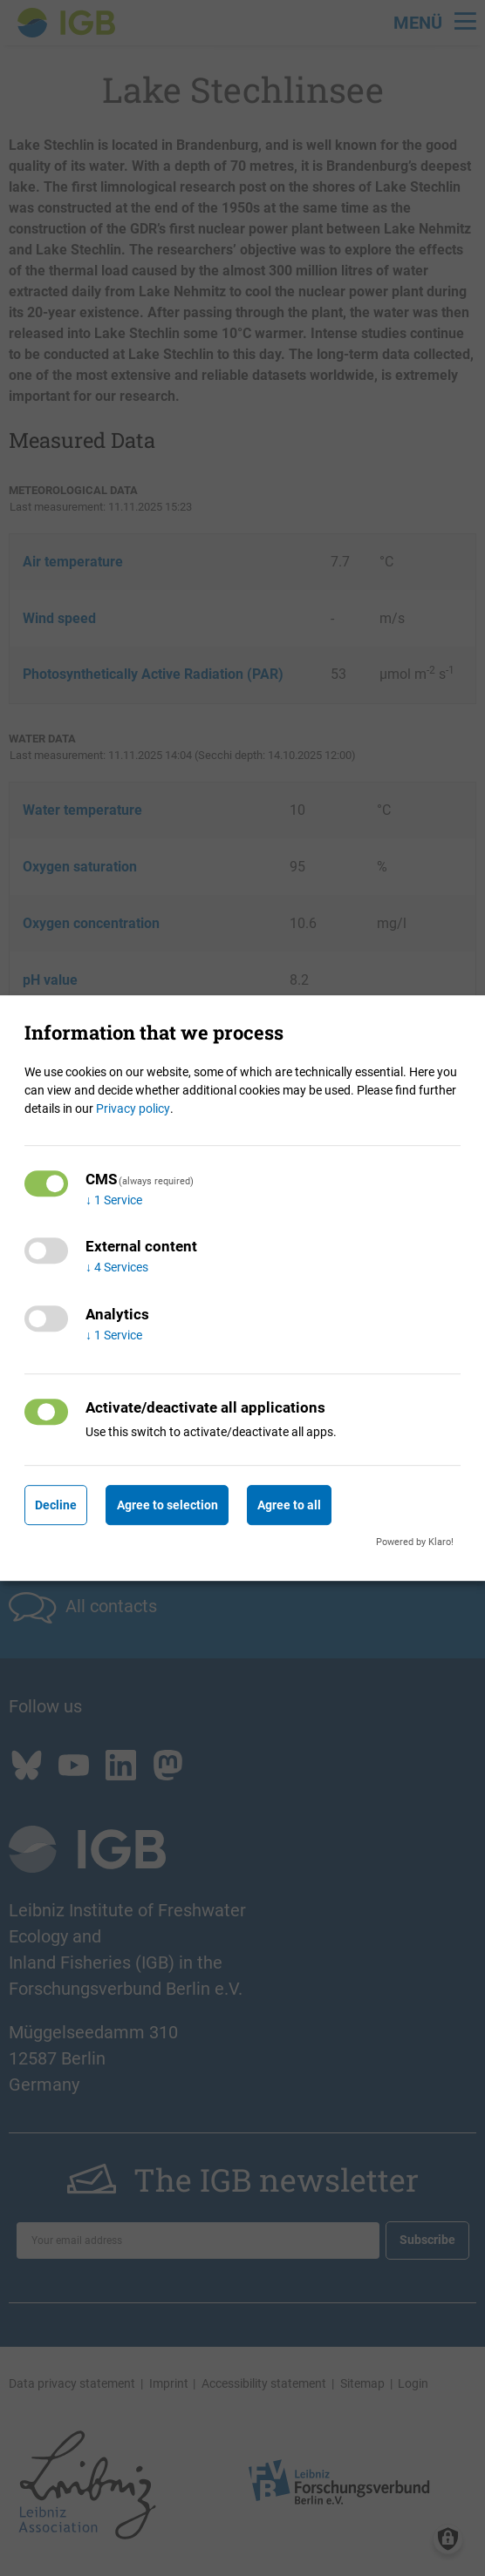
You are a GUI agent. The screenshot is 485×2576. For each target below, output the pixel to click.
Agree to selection (167, 1505)
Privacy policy (133, 1108)
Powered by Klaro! (415, 1542)
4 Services (116, 1268)
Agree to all (289, 1505)
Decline (56, 1505)
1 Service (113, 1200)
